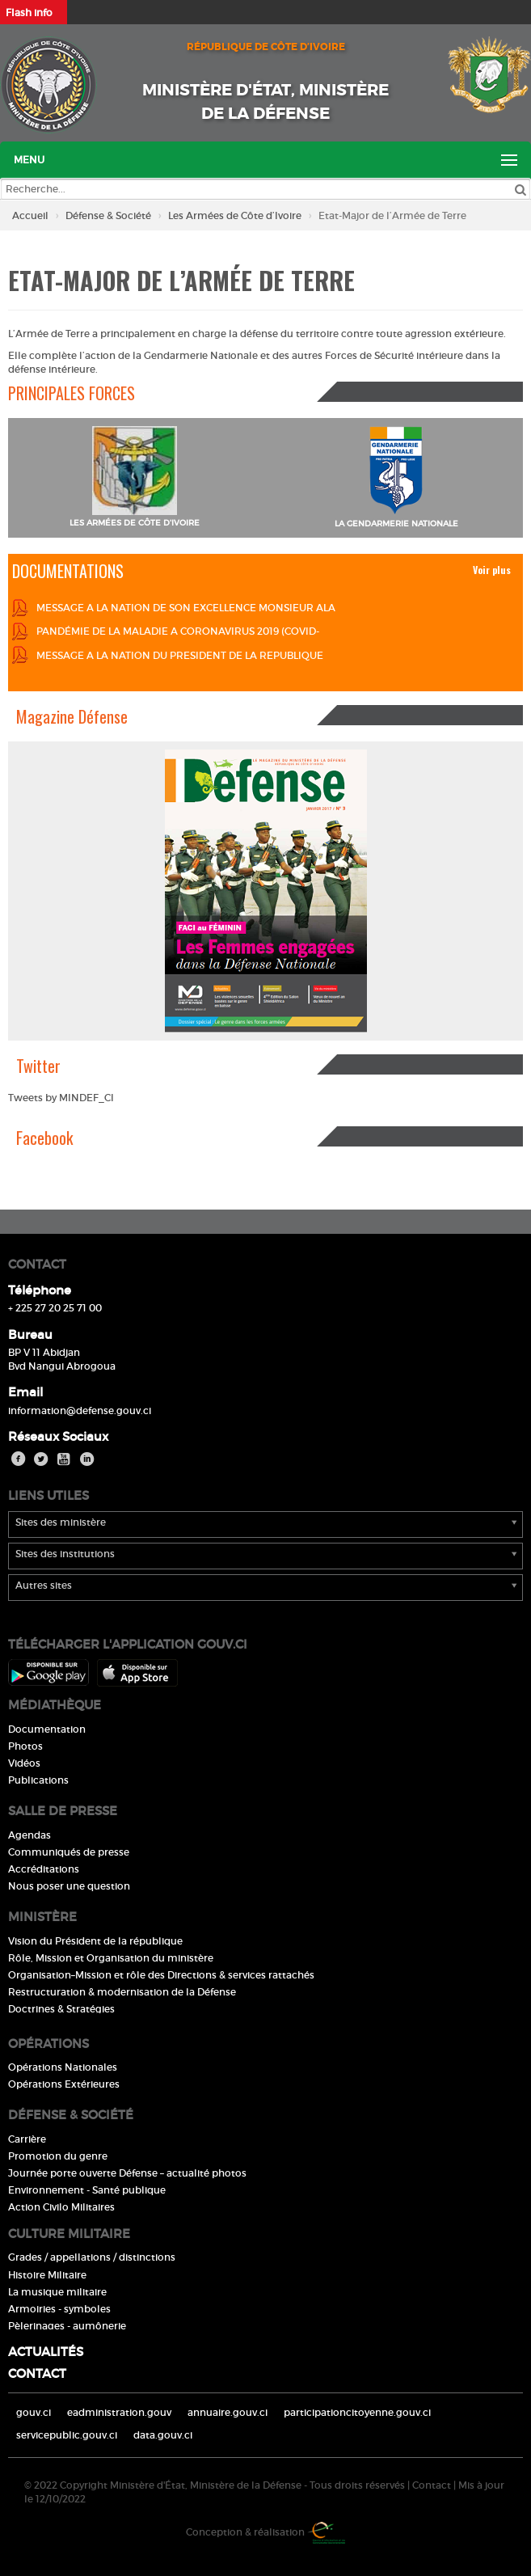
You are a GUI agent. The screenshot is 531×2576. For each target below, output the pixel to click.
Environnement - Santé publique (87, 2190)
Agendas (29, 1835)
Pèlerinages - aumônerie (67, 2326)
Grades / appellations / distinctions (91, 2257)
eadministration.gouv (119, 2412)
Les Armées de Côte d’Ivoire (234, 215)
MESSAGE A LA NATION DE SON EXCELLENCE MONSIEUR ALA (185, 608)
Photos (25, 1746)
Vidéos (24, 1763)
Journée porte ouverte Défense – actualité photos (127, 2173)
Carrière (27, 2139)
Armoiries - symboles (59, 2309)
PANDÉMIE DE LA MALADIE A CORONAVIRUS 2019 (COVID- (177, 631)
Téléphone (39, 1290)
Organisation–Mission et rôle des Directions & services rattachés (161, 1975)
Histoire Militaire (47, 2275)
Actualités (45, 2351)
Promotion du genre (57, 2156)
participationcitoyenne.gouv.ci (357, 2412)
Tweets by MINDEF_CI (61, 1098)
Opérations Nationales (62, 2067)
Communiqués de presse (68, 1852)
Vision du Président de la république (95, 1941)
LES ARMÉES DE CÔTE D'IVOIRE (135, 522)
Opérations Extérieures (64, 2084)
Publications (38, 1780)
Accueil (30, 215)
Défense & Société (108, 215)
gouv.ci (33, 2412)
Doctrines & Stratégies (61, 2009)
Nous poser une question (69, 1886)
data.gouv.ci (162, 2435)
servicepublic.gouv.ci (66, 2435)
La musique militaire (57, 2292)
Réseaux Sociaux (58, 1436)
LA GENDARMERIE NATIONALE (396, 523)
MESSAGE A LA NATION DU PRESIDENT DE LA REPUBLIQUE (179, 655)
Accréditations (43, 1869)
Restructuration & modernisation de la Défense (122, 1992)
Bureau (30, 1334)
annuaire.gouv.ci (228, 2412)
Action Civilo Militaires (61, 2207)
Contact (37, 2373)
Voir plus (492, 569)
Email (25, 1392)
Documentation (47, 1729)
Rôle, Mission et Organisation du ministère (110, 1958)
